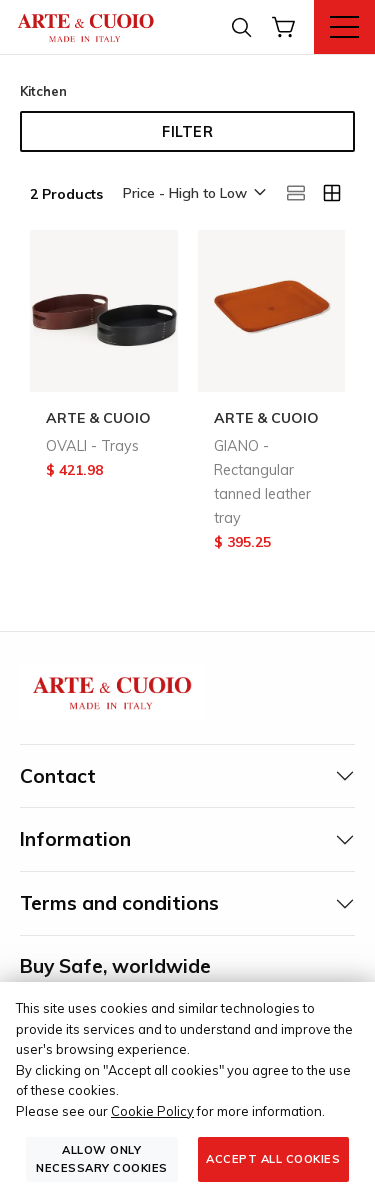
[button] (193, 194)
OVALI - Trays (92, 446)
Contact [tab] (58, 776)
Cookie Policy (152, 1111)
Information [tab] (75, 839)
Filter (187, 132)
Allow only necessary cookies (102, 1158)
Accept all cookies (273, 1159)
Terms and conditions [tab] (119, 903)
